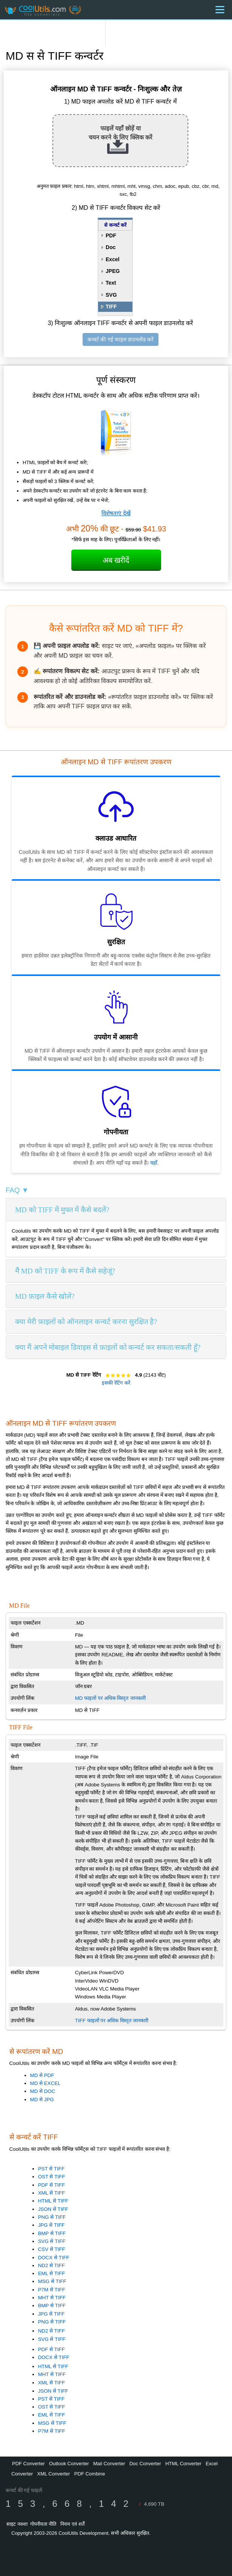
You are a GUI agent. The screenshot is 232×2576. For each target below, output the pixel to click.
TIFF (111, 307)
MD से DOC (42, 2091)
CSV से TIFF (51, 2249)
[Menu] (219, 9)
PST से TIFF (51, 2169)
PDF (111, 235)
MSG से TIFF (52, 2281)
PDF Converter (28, 2463)
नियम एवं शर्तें (72, 2524)
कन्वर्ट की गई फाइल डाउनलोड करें (120, 339)
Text (111, 283)
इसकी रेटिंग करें (116, 1383)
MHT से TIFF (52, 2297)
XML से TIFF (51, 2193)
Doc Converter (145, 2463)
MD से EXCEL (45, 2083)
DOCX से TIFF (53, 2257)
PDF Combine (89, 2474)
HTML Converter (183, 2463)
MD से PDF (42, 2075)
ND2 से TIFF (51, 2265)
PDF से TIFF (51, 2185)
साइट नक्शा (17, 2524)
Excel (113, 259)
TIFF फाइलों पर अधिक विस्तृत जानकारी (112, 2020)
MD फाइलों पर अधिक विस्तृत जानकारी (110, 1698)
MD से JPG (42, 2099)
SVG (111, 295)
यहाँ (153, 1163)
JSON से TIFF (53, 2209)
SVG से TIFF (52, 2241)
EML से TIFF (51, 2273)
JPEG (113, 271)
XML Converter (53, 2474)
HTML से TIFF (53, 2201)
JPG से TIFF (51, 2225)
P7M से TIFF (51, 2290)
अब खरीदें (116, 560)
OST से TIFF (51, 2176)
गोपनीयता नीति (43, 2524)
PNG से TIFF (52, 2217)
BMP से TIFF (52, 2233)
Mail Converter (109, 2463)
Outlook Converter (69, 2463)
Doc (110, 247)
